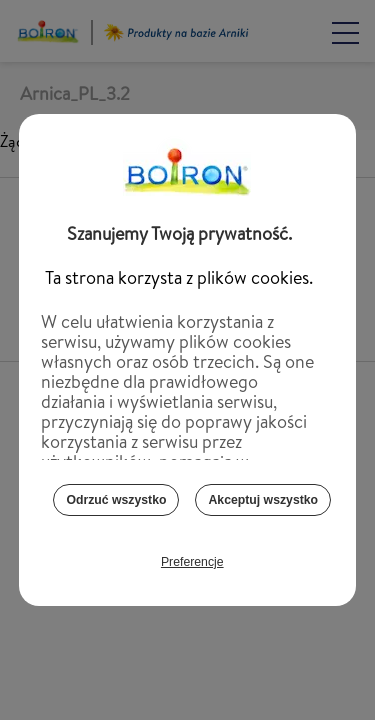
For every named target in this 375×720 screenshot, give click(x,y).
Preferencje (192, 568)
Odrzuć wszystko (116, 506)
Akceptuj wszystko (263, 506)
